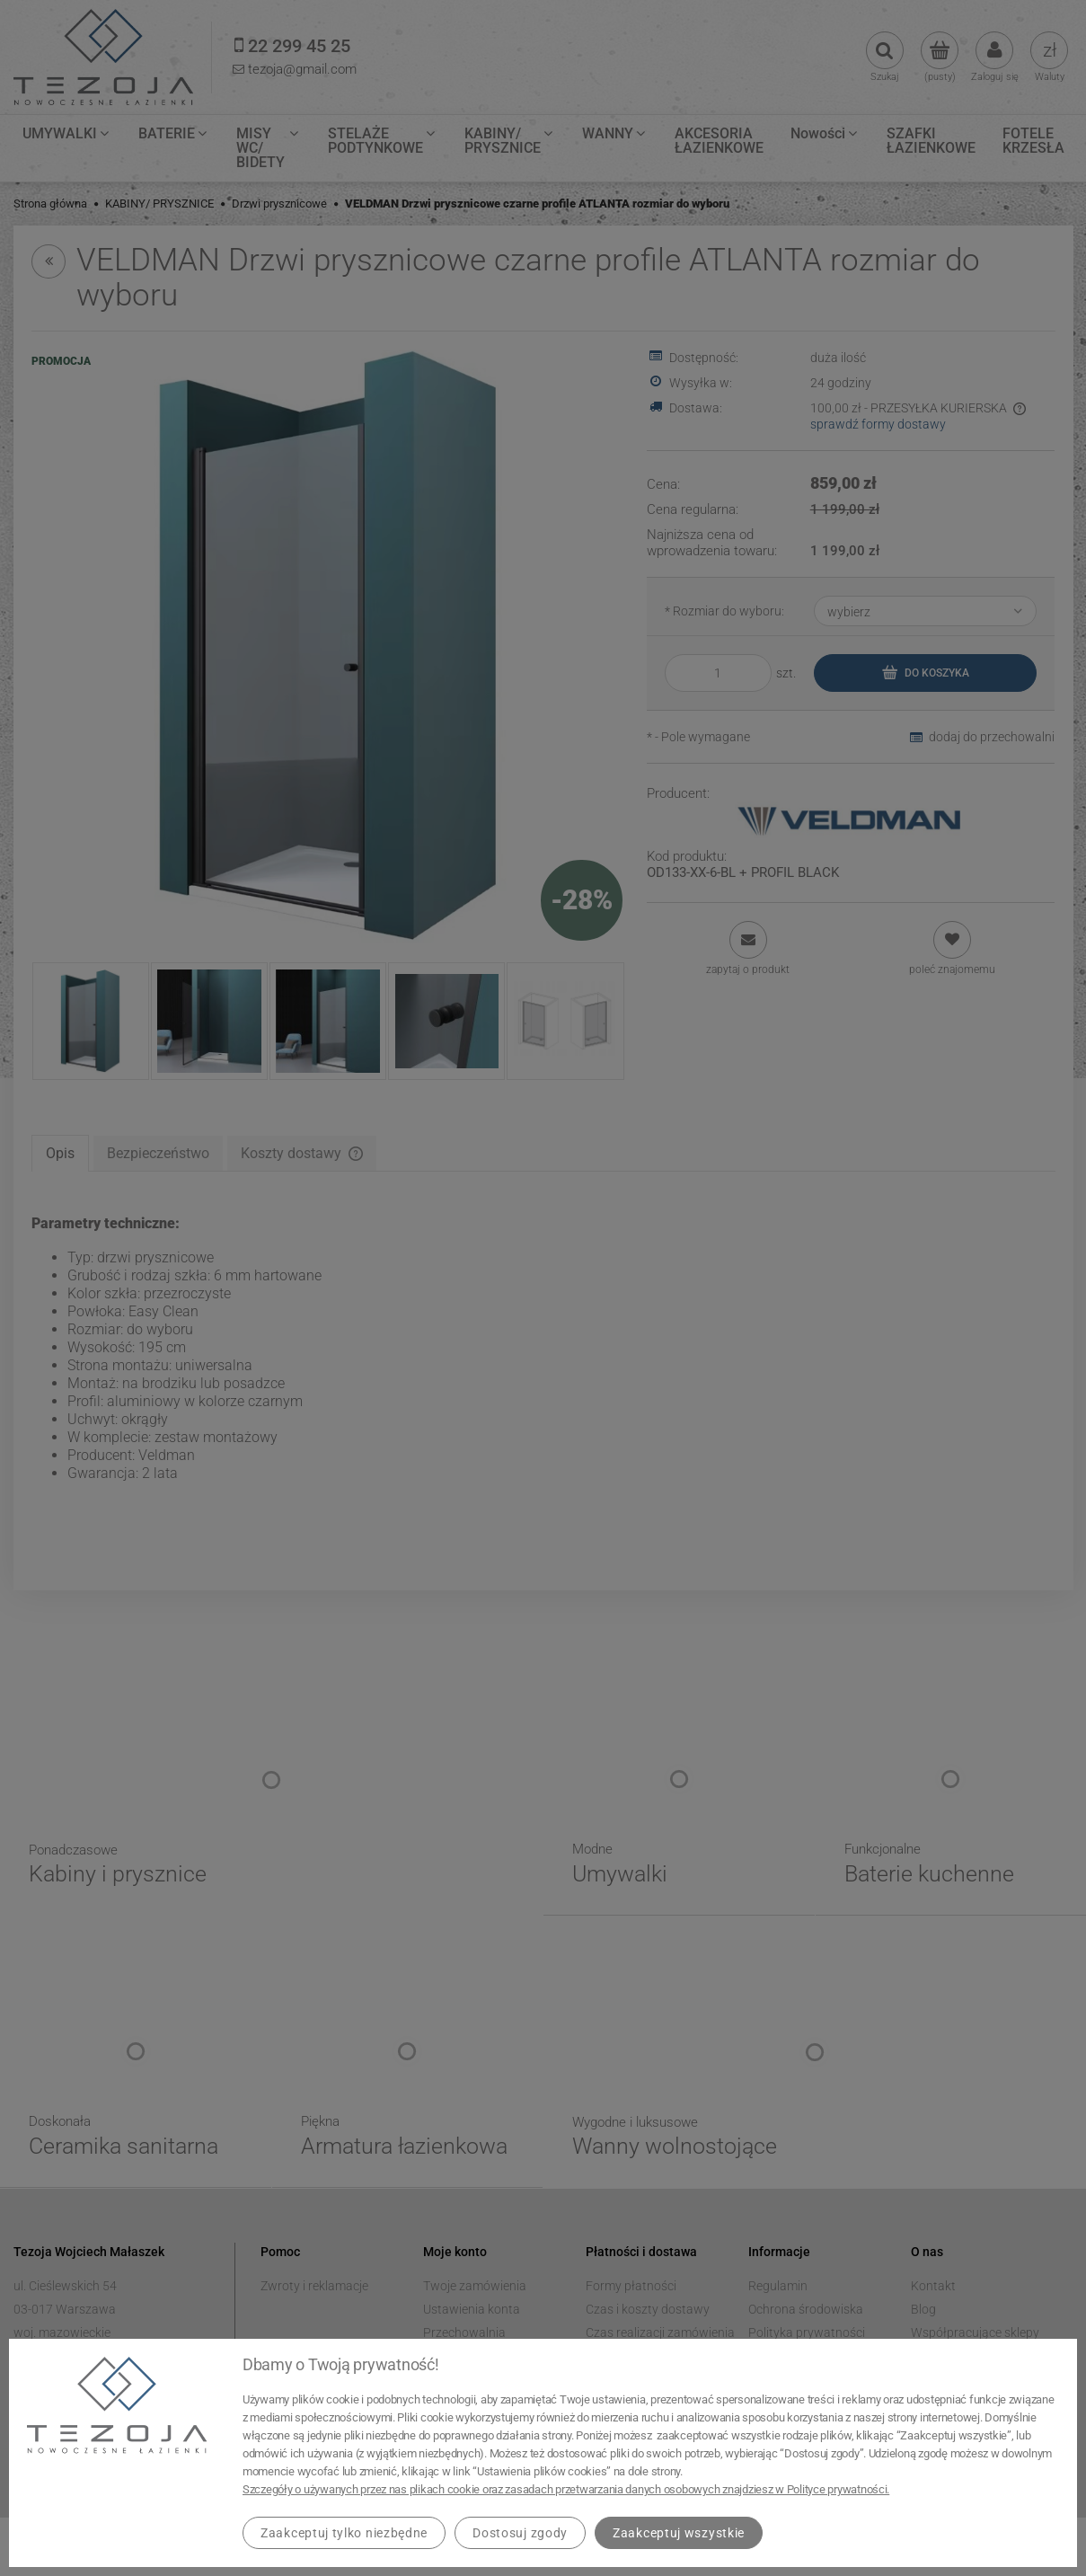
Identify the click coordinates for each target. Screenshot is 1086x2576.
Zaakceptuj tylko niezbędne (344, 2533)
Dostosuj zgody (520, 2533)
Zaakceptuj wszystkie (679, 2533)
